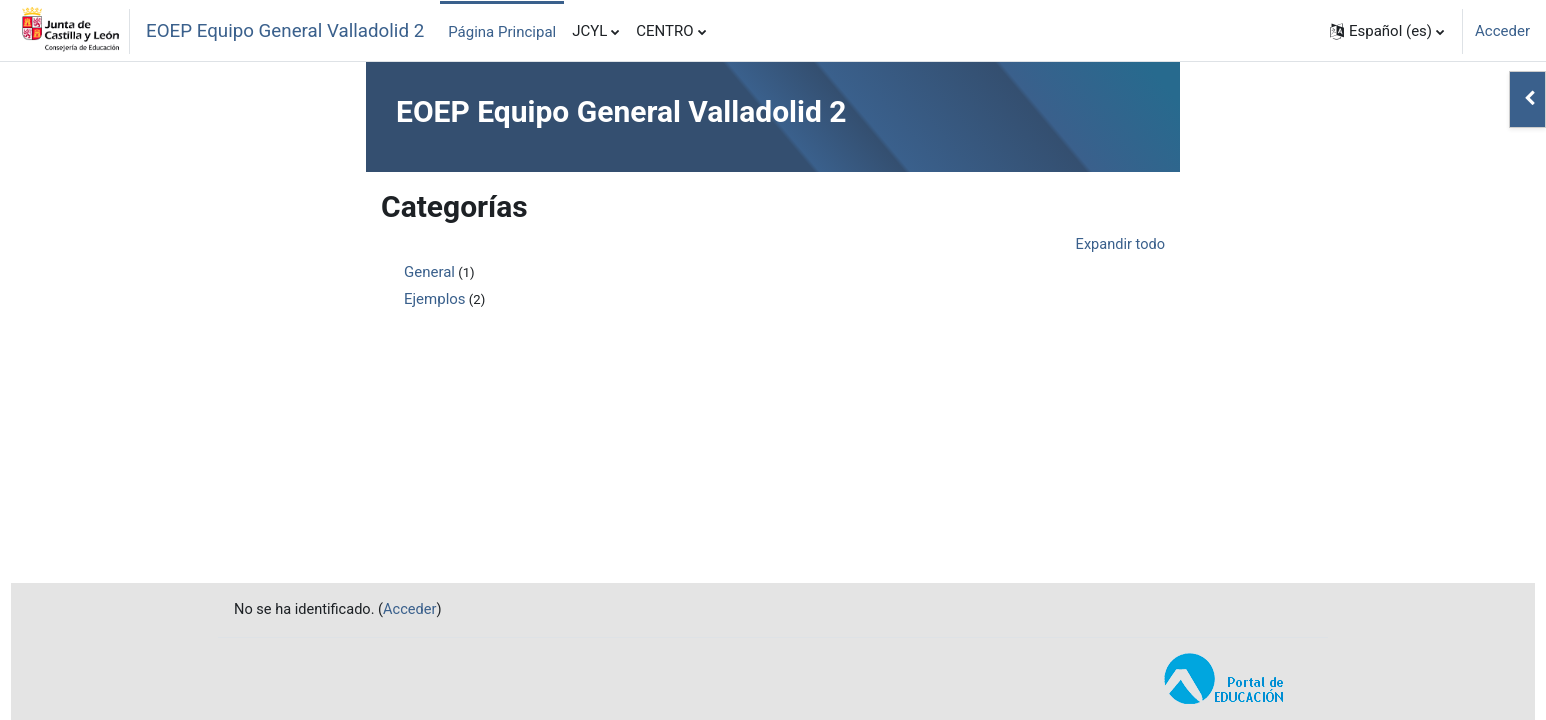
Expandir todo (1119, 245)
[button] (1387, 31)
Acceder (1502, 31)
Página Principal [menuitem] (502, 32)
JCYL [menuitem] (589, 31)
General (429, 273)
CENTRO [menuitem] (664, 31)
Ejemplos (435, 300)
